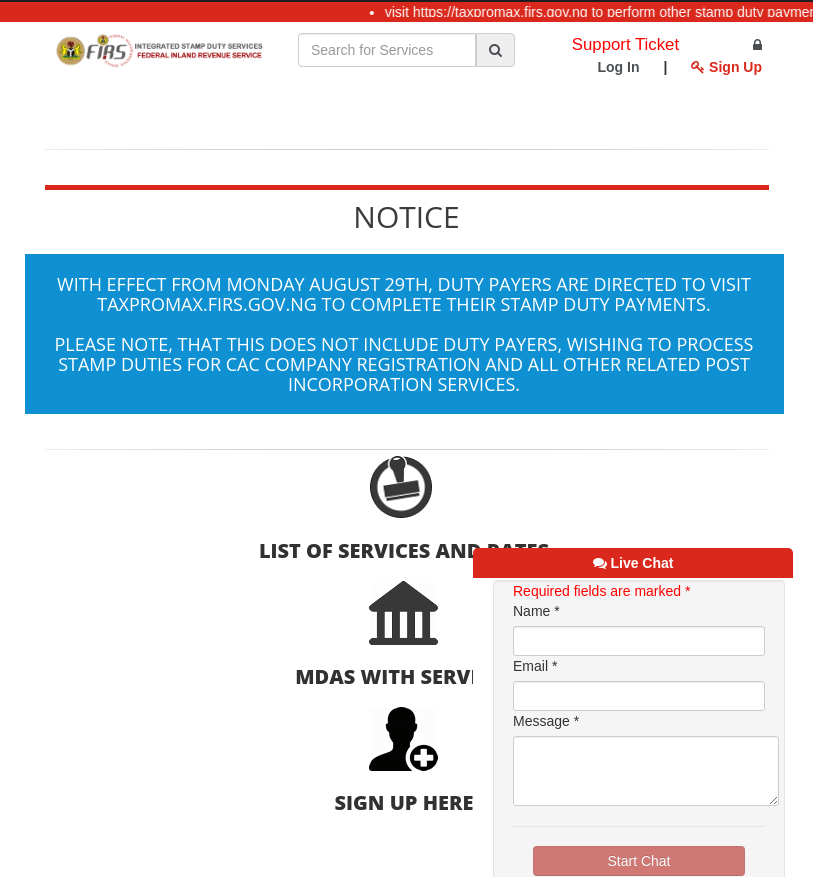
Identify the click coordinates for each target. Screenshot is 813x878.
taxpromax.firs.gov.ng (207, 304)
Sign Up (726, 67)
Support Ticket (625, 44)
